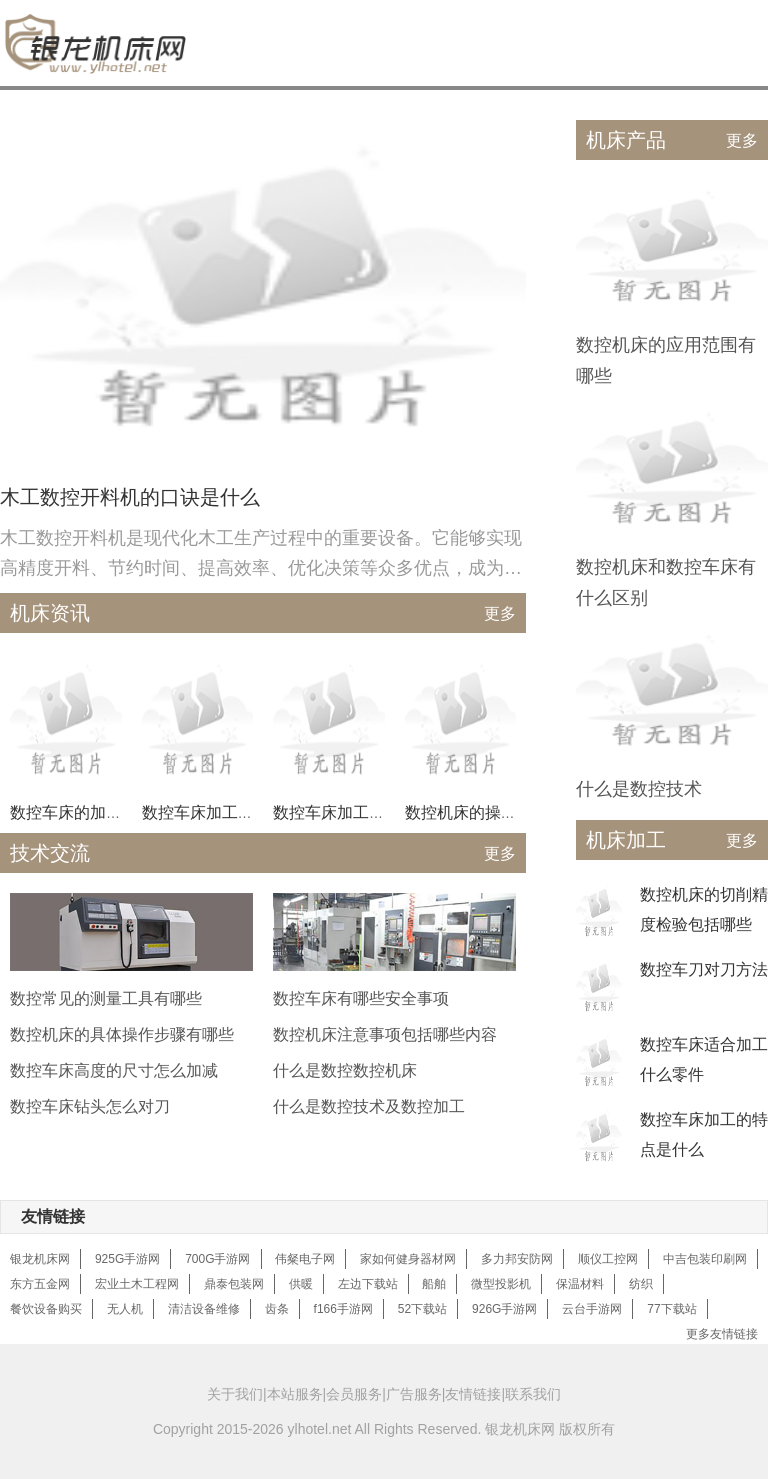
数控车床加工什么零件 (222, 812)
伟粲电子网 (305, 1259)
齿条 (277, 1309)
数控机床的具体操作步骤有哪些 (122, 1034)
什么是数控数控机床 (345, 1070)
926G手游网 (504, 1309)
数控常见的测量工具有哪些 (106, 998)
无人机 (125, 1309)
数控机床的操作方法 (477, 812)
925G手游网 (127, 1259)
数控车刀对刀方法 (704, 969)
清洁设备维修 (204, 1309)
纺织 (641, 1284)
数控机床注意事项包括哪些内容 (385, 1034)
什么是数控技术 (639, 789)
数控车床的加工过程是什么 (106, 812)
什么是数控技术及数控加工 (369, 1106)
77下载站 (671, 1309)
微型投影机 (501, 1284)
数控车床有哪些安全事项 (361, 998)
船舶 (434, 1284)
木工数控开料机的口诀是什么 (130, 497)
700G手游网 (217, 1259)
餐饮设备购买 (46, 1309)
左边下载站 (368, 1284)
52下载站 (422, 1309)
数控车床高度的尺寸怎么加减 (114, 1070)
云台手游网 (592, 1309)
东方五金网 (40, 1284)
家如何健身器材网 (408, 1259)
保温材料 (580, 1284)
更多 (500, 613)
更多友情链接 (722, 1334)
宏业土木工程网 (137, 1284)
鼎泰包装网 (234, 1284)
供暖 (301, 1284)
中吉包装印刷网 (705, 1259)
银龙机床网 (40, 1259)
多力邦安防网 (517, 1259)
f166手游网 (343, 1309)
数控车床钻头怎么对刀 (90, 1106)
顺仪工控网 (608, 1259)
